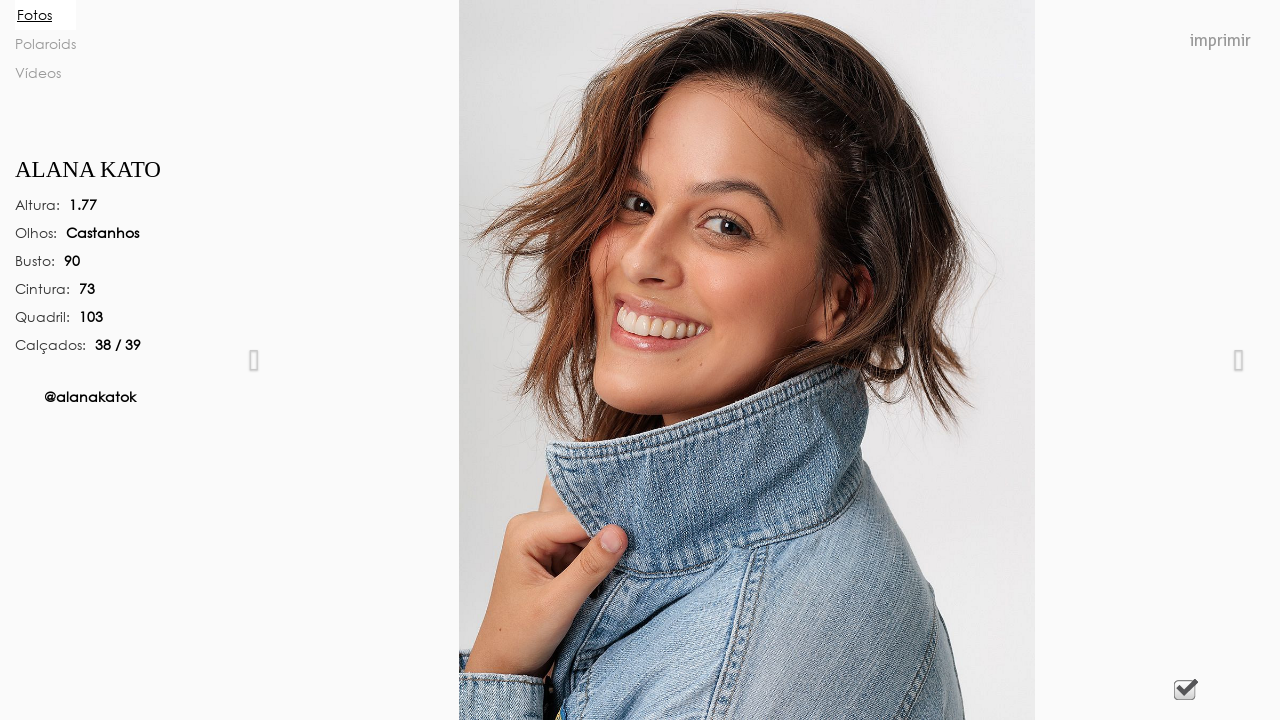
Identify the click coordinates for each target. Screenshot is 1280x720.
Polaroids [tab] (45, 43)
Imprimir (1220, 40)
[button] (254, 360)
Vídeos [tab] (38, 72)
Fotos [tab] (34, 14)
